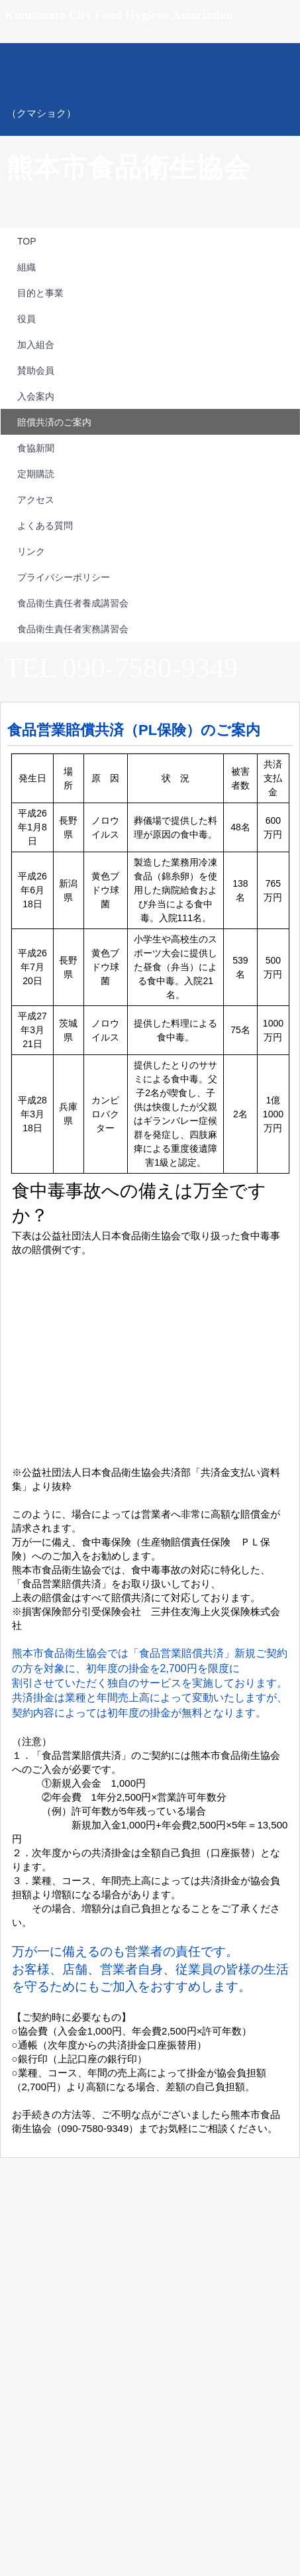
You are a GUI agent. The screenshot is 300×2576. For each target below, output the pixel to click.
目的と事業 (40, 293)
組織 (26, 267)
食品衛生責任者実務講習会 (72, 629)
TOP (26, 241)
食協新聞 (35, 448)
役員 (26, 318)
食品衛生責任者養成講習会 (72, 603)
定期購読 (35, 474)
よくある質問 (45, 525)
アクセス (35, 499)
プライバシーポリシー (63, 577)
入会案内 (35, 396)
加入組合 (35, 344)
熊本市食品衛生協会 (150, 89)
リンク (31, 551)
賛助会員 (35, 370)
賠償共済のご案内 (54, 422)
